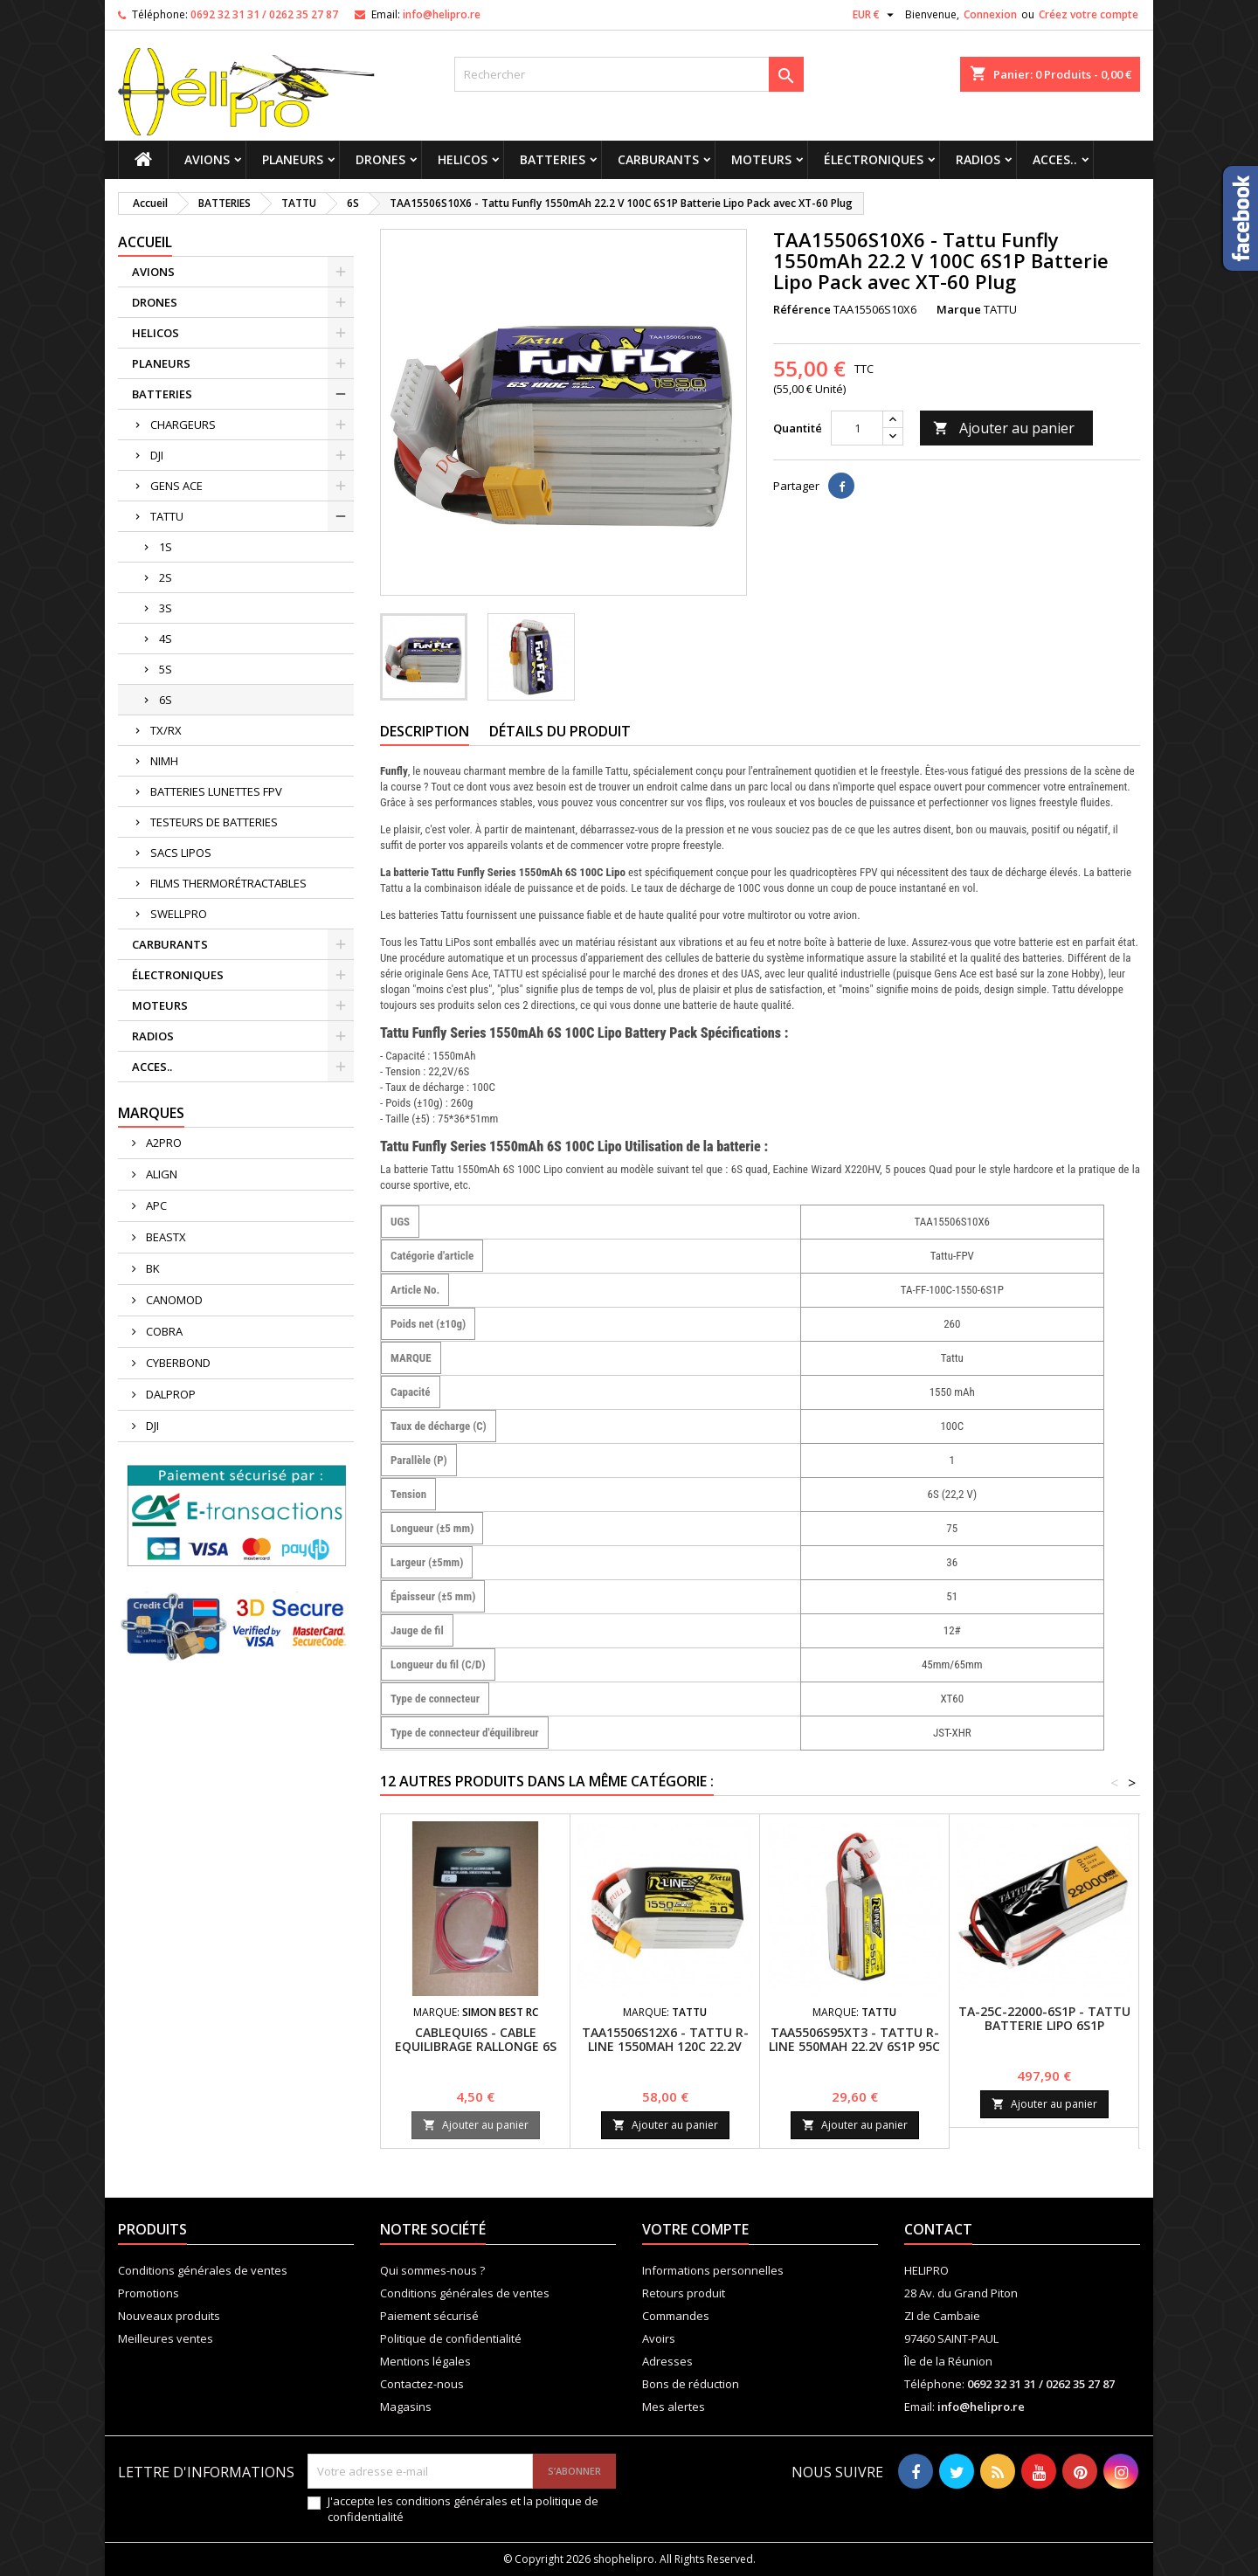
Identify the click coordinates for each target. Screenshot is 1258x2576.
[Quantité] (857, 428)
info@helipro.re (441, 14)
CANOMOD (173, 1300)
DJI (156, 455)
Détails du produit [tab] (560, 731)
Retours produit (683, 2293)
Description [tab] (424, 731)
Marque (959, 309)
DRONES (380, 159)
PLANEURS (292, 159)
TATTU (166, 516)
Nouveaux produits (169, 2316)
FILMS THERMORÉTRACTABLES (228, 883)
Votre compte (695, 2229)
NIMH (164, 761)
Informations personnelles (713, 2270)
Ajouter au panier (1004, 428)
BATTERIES (552, 159)
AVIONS (207, 159)
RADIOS (978, 159)
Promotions (148, 2293)
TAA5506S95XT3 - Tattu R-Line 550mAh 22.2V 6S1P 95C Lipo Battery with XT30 (854, 2046)
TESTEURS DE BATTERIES (214, 822)
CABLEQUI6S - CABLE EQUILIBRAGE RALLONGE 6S (475, 2039)
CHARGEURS (183, 424)
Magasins (406, 2406)
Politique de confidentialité (451, 2338)
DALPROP (169, 1394)
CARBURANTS (658, 159)
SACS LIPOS (180, 852)
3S (165, 608)
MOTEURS (761, 159)
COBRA (163, 1331)
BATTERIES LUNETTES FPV (216, 791)
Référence (802, 309)
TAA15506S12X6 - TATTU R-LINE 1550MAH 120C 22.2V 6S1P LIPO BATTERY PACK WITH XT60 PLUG (665, 2053)
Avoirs (658, 2338)
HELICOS (462, 159)
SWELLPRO (178, 914)
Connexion (990, 14)
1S (165, 547)
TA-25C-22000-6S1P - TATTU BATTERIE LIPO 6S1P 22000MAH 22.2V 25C (1044, 2025)
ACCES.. (1055, 159)
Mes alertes (673, 2406)
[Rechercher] (629, 74)
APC (155, 1205)
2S (165, 577)
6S (165, 700)
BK (151, 1268)
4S (165, 638)
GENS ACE (176, 486)
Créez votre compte (1088, 14)
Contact (938, 2229)
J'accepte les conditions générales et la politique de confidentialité (463, 2508)
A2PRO (162, 1142)
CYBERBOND (177, 1363)
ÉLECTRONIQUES (873, 159)
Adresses (667, 2361)
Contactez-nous (422, 2384)
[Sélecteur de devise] (875, 15)
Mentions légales (425, 2361)
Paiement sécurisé (429, 2316)
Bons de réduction (690, 2384)
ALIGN (160, 1174)
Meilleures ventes (165, 2338)
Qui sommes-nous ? (432, 2270)
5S (165, 669)
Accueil (145, 242)
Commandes (675, 2316)
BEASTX (164, 1237)
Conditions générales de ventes (202, 2270)
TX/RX (166, 730)
